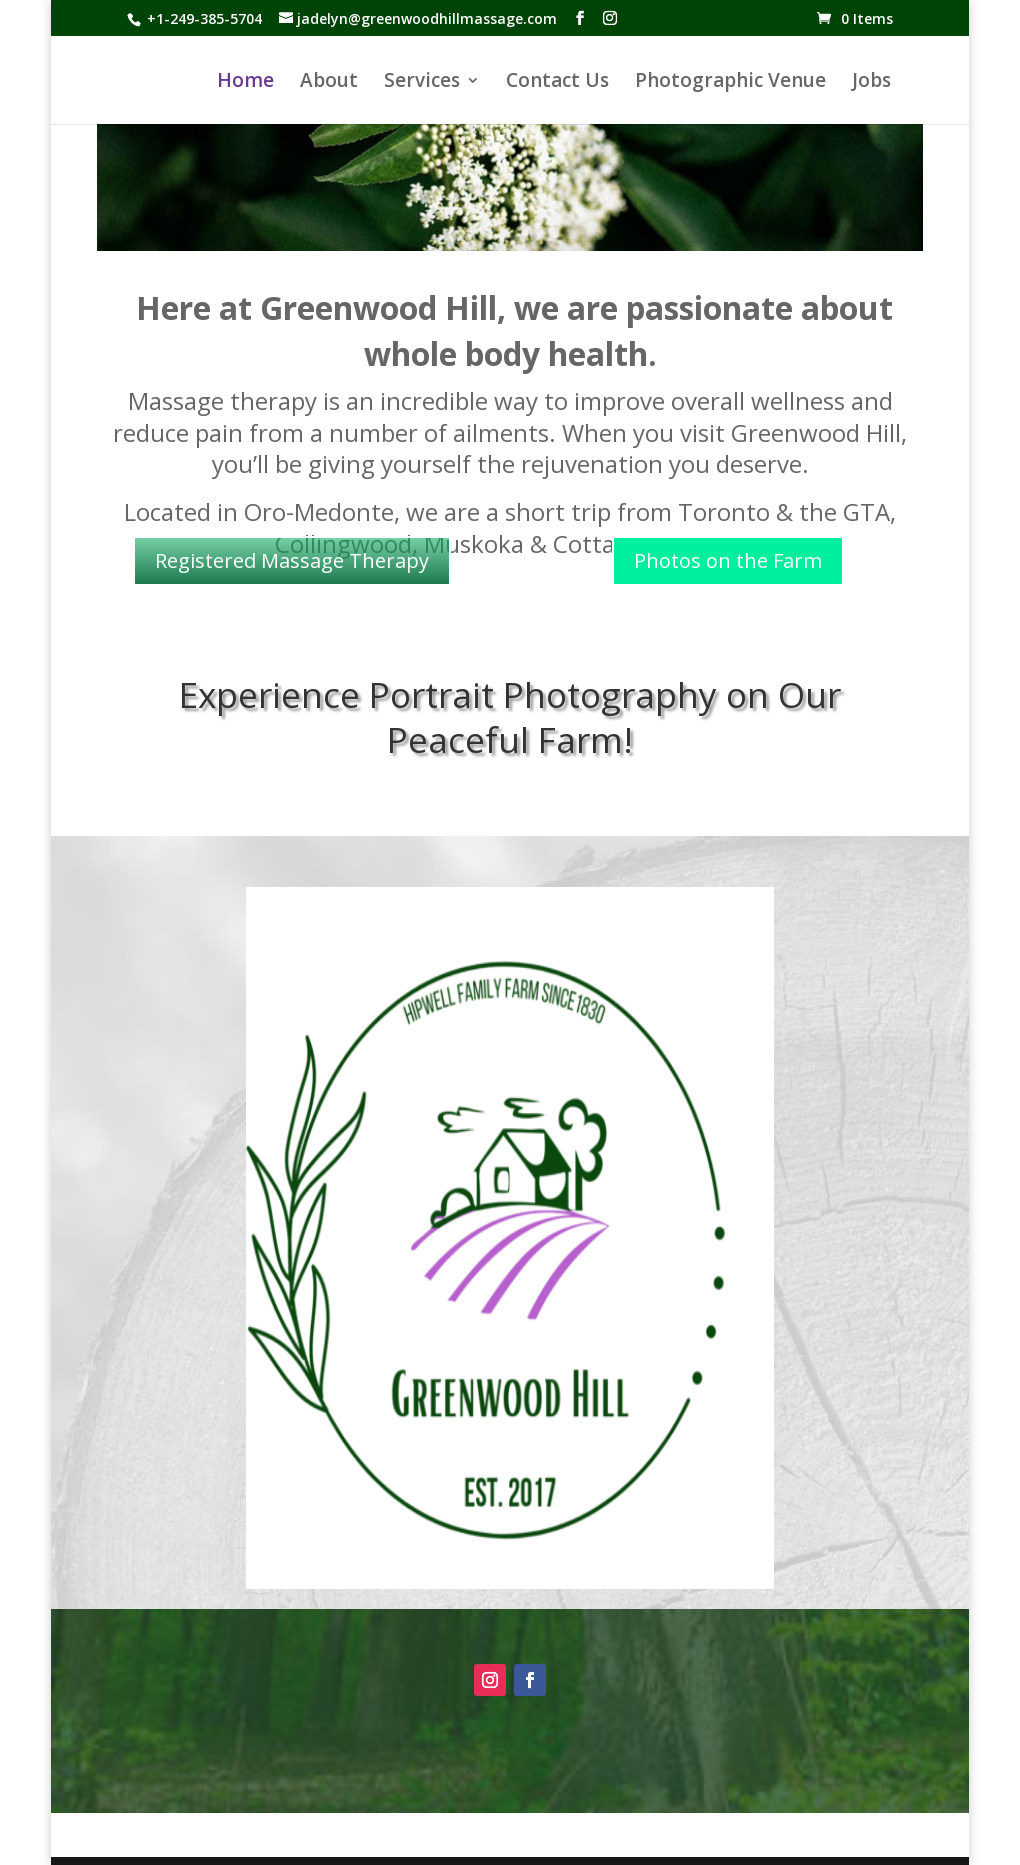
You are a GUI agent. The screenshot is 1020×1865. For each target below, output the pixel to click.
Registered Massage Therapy (292, 560)
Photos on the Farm (728, 560)
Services (422, 83)
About (329, 83)
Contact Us (557, 83)
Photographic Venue (730, 83)
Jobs (871, 83)
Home (245, 83)
